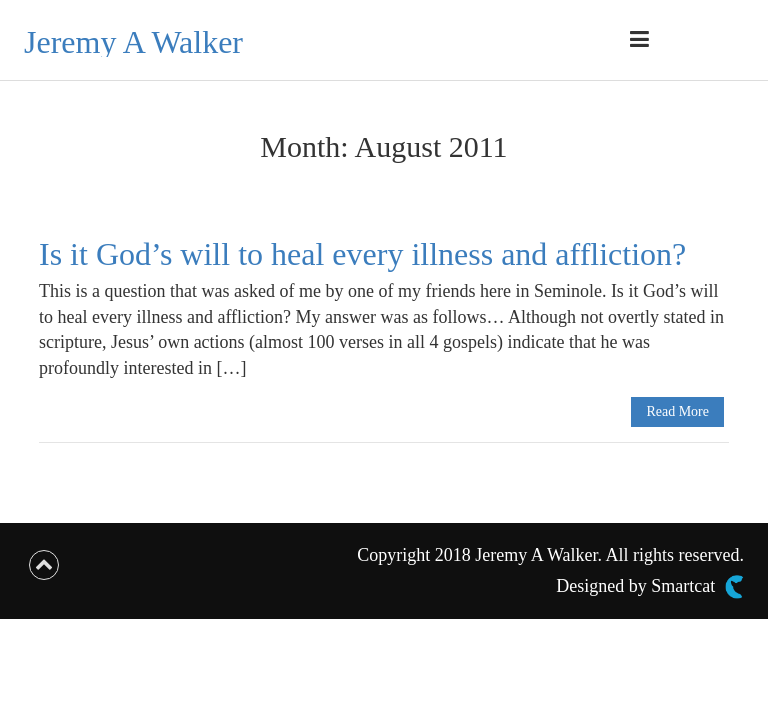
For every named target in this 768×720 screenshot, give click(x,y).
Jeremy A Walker (133, 42)
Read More (677, 411)
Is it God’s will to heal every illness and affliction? (362, 254)
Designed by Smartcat (650, 587)
